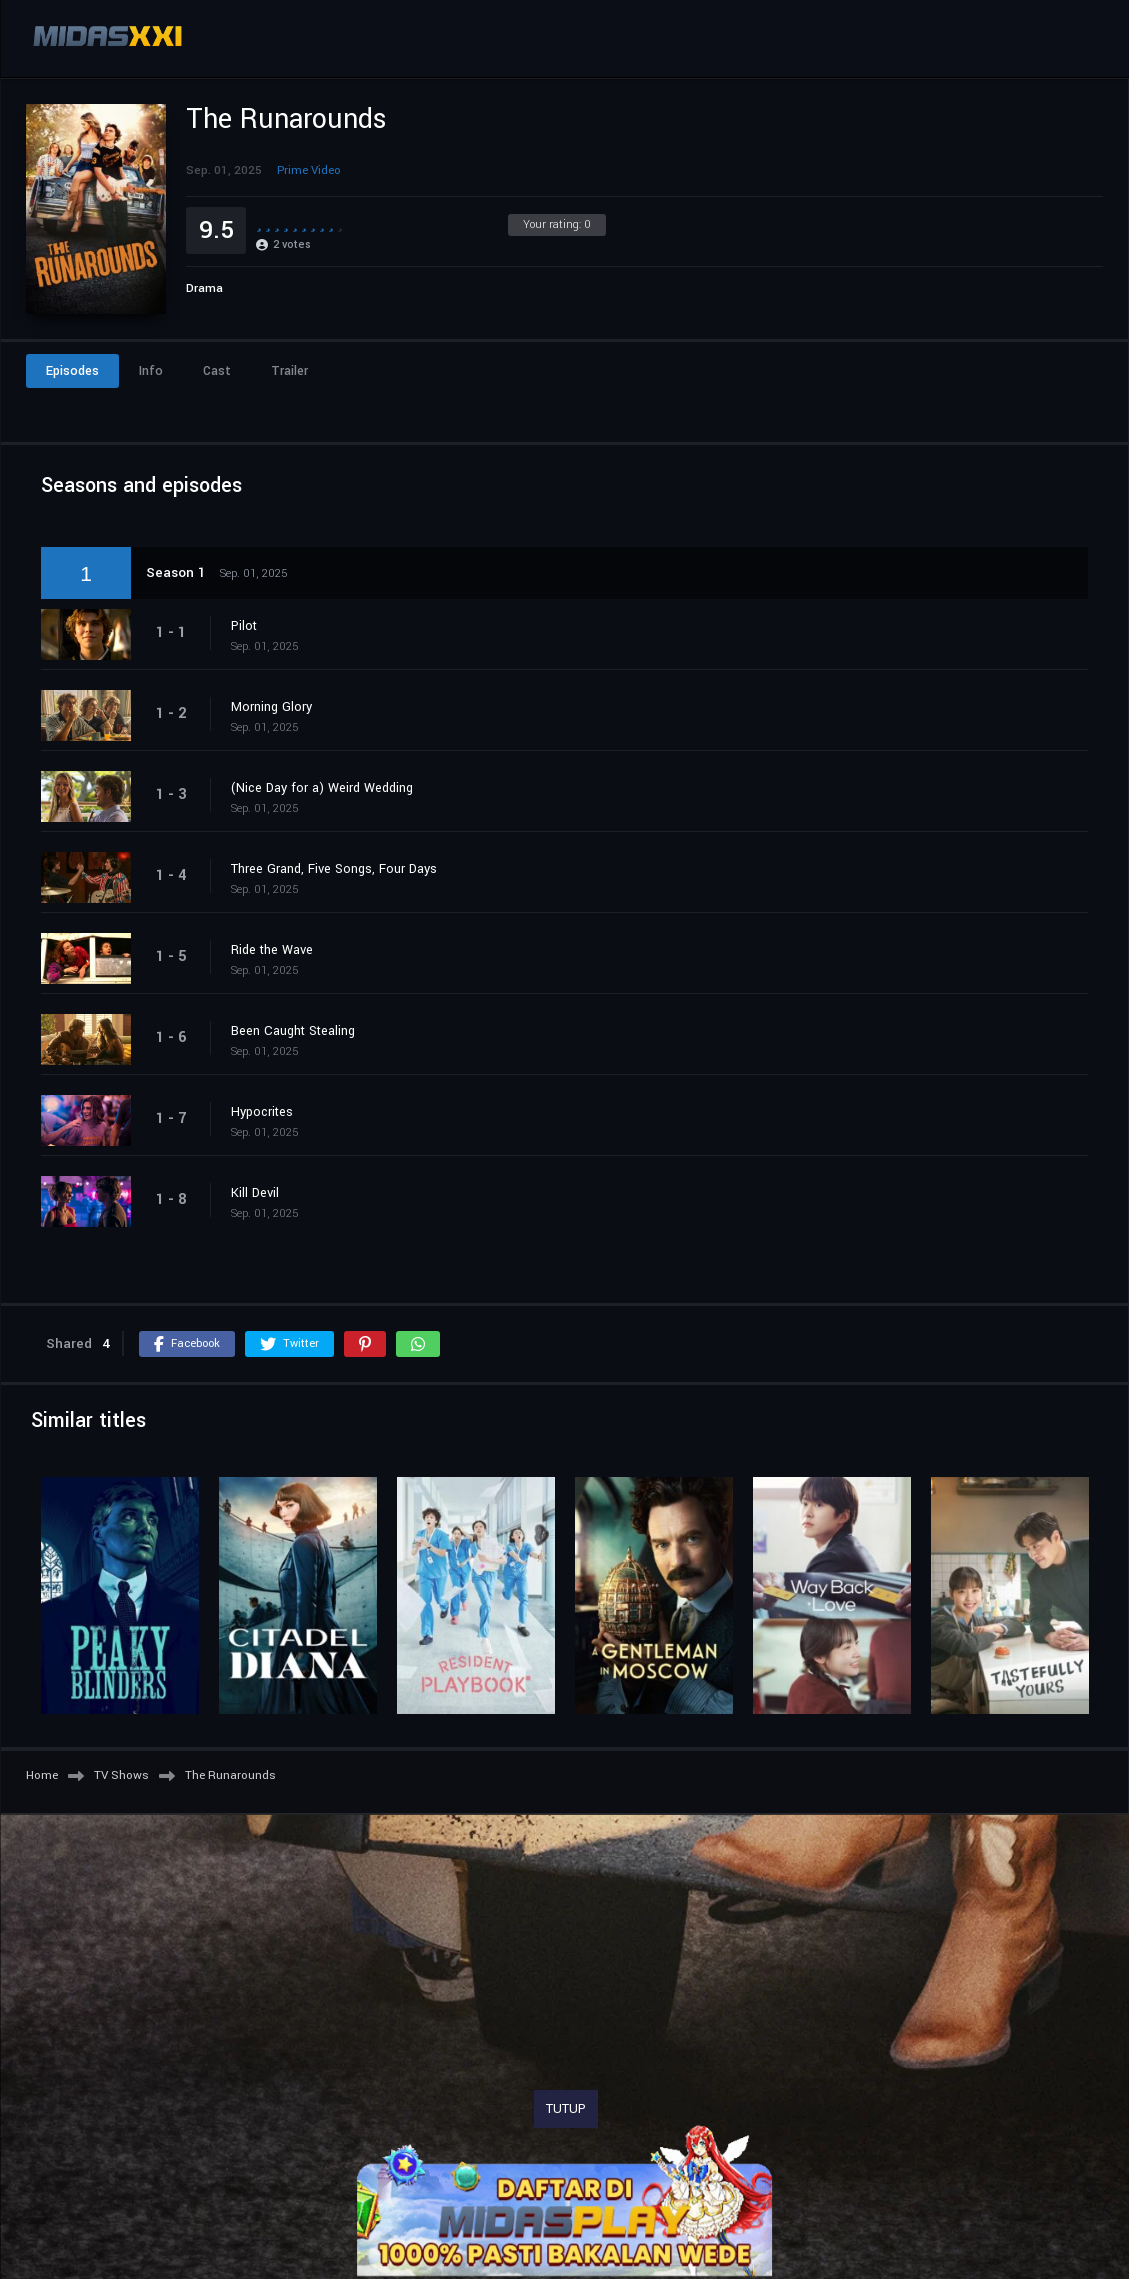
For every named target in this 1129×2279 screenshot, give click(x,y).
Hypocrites (262, 1112)
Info (151, 371)
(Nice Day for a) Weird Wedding (322, 788)
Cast (217, 371)
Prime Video (309, 170)
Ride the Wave (272, 950)
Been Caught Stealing (293, 1031)
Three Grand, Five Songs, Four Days (334, 869)
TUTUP (566, 2109)
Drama (204, 288)
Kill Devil (255, 1193)
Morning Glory (271, 707)
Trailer (289, 371)
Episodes (72, 371)
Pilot (244, 626)
